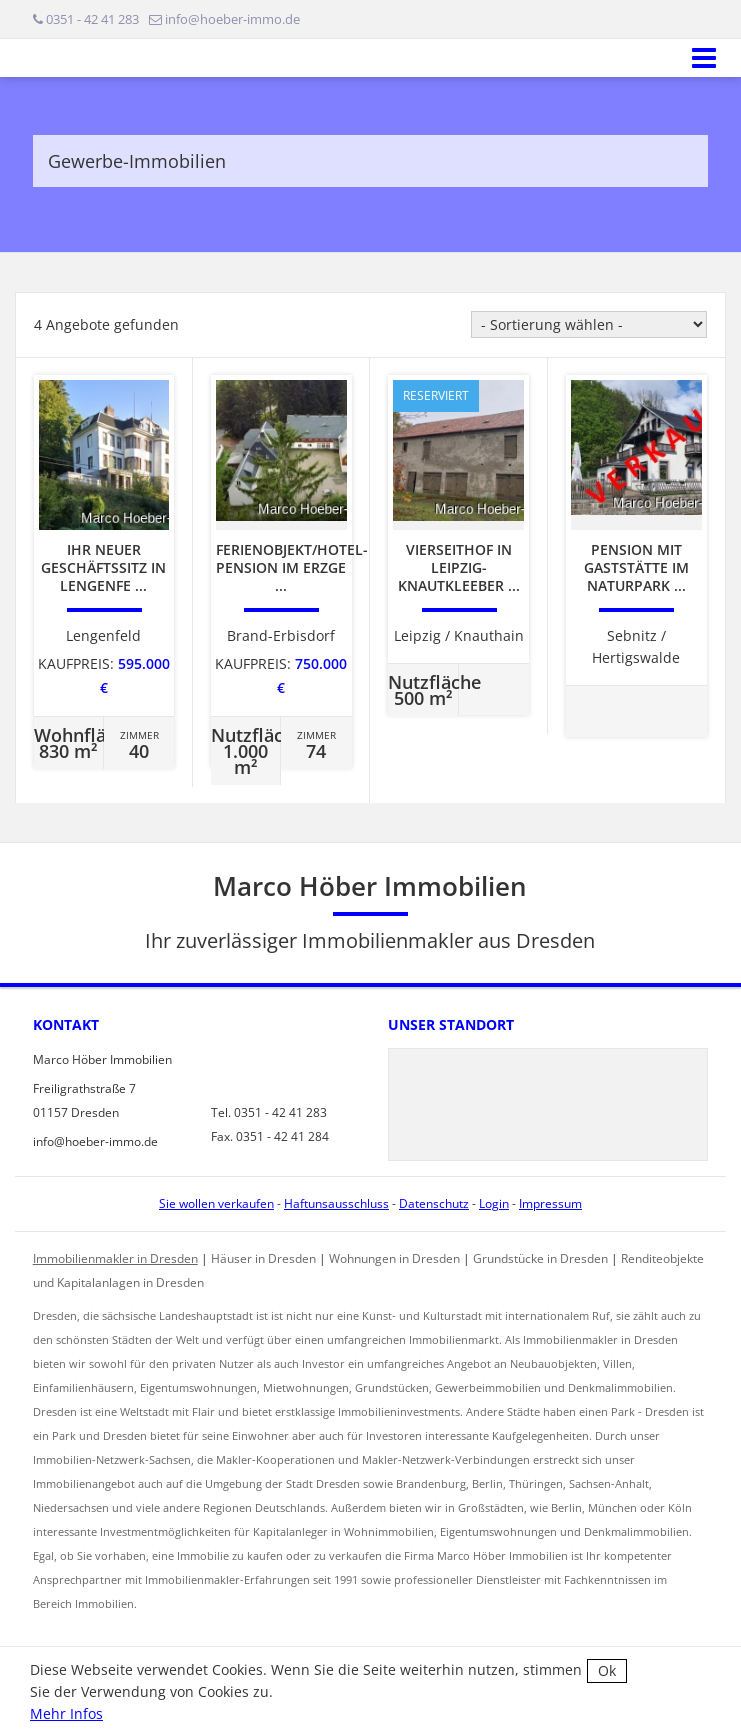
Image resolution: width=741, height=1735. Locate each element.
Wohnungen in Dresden (394, 1258)
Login (494, 1203)
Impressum (550, 1203)
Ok (607, 1670)
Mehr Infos (66, 1713)
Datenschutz (434, 1203)
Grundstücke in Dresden (540, 1258)
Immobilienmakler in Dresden (115, 1258)
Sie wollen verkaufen (216, 1203)
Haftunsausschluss (336, 1203)
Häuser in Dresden (263, 1258)
